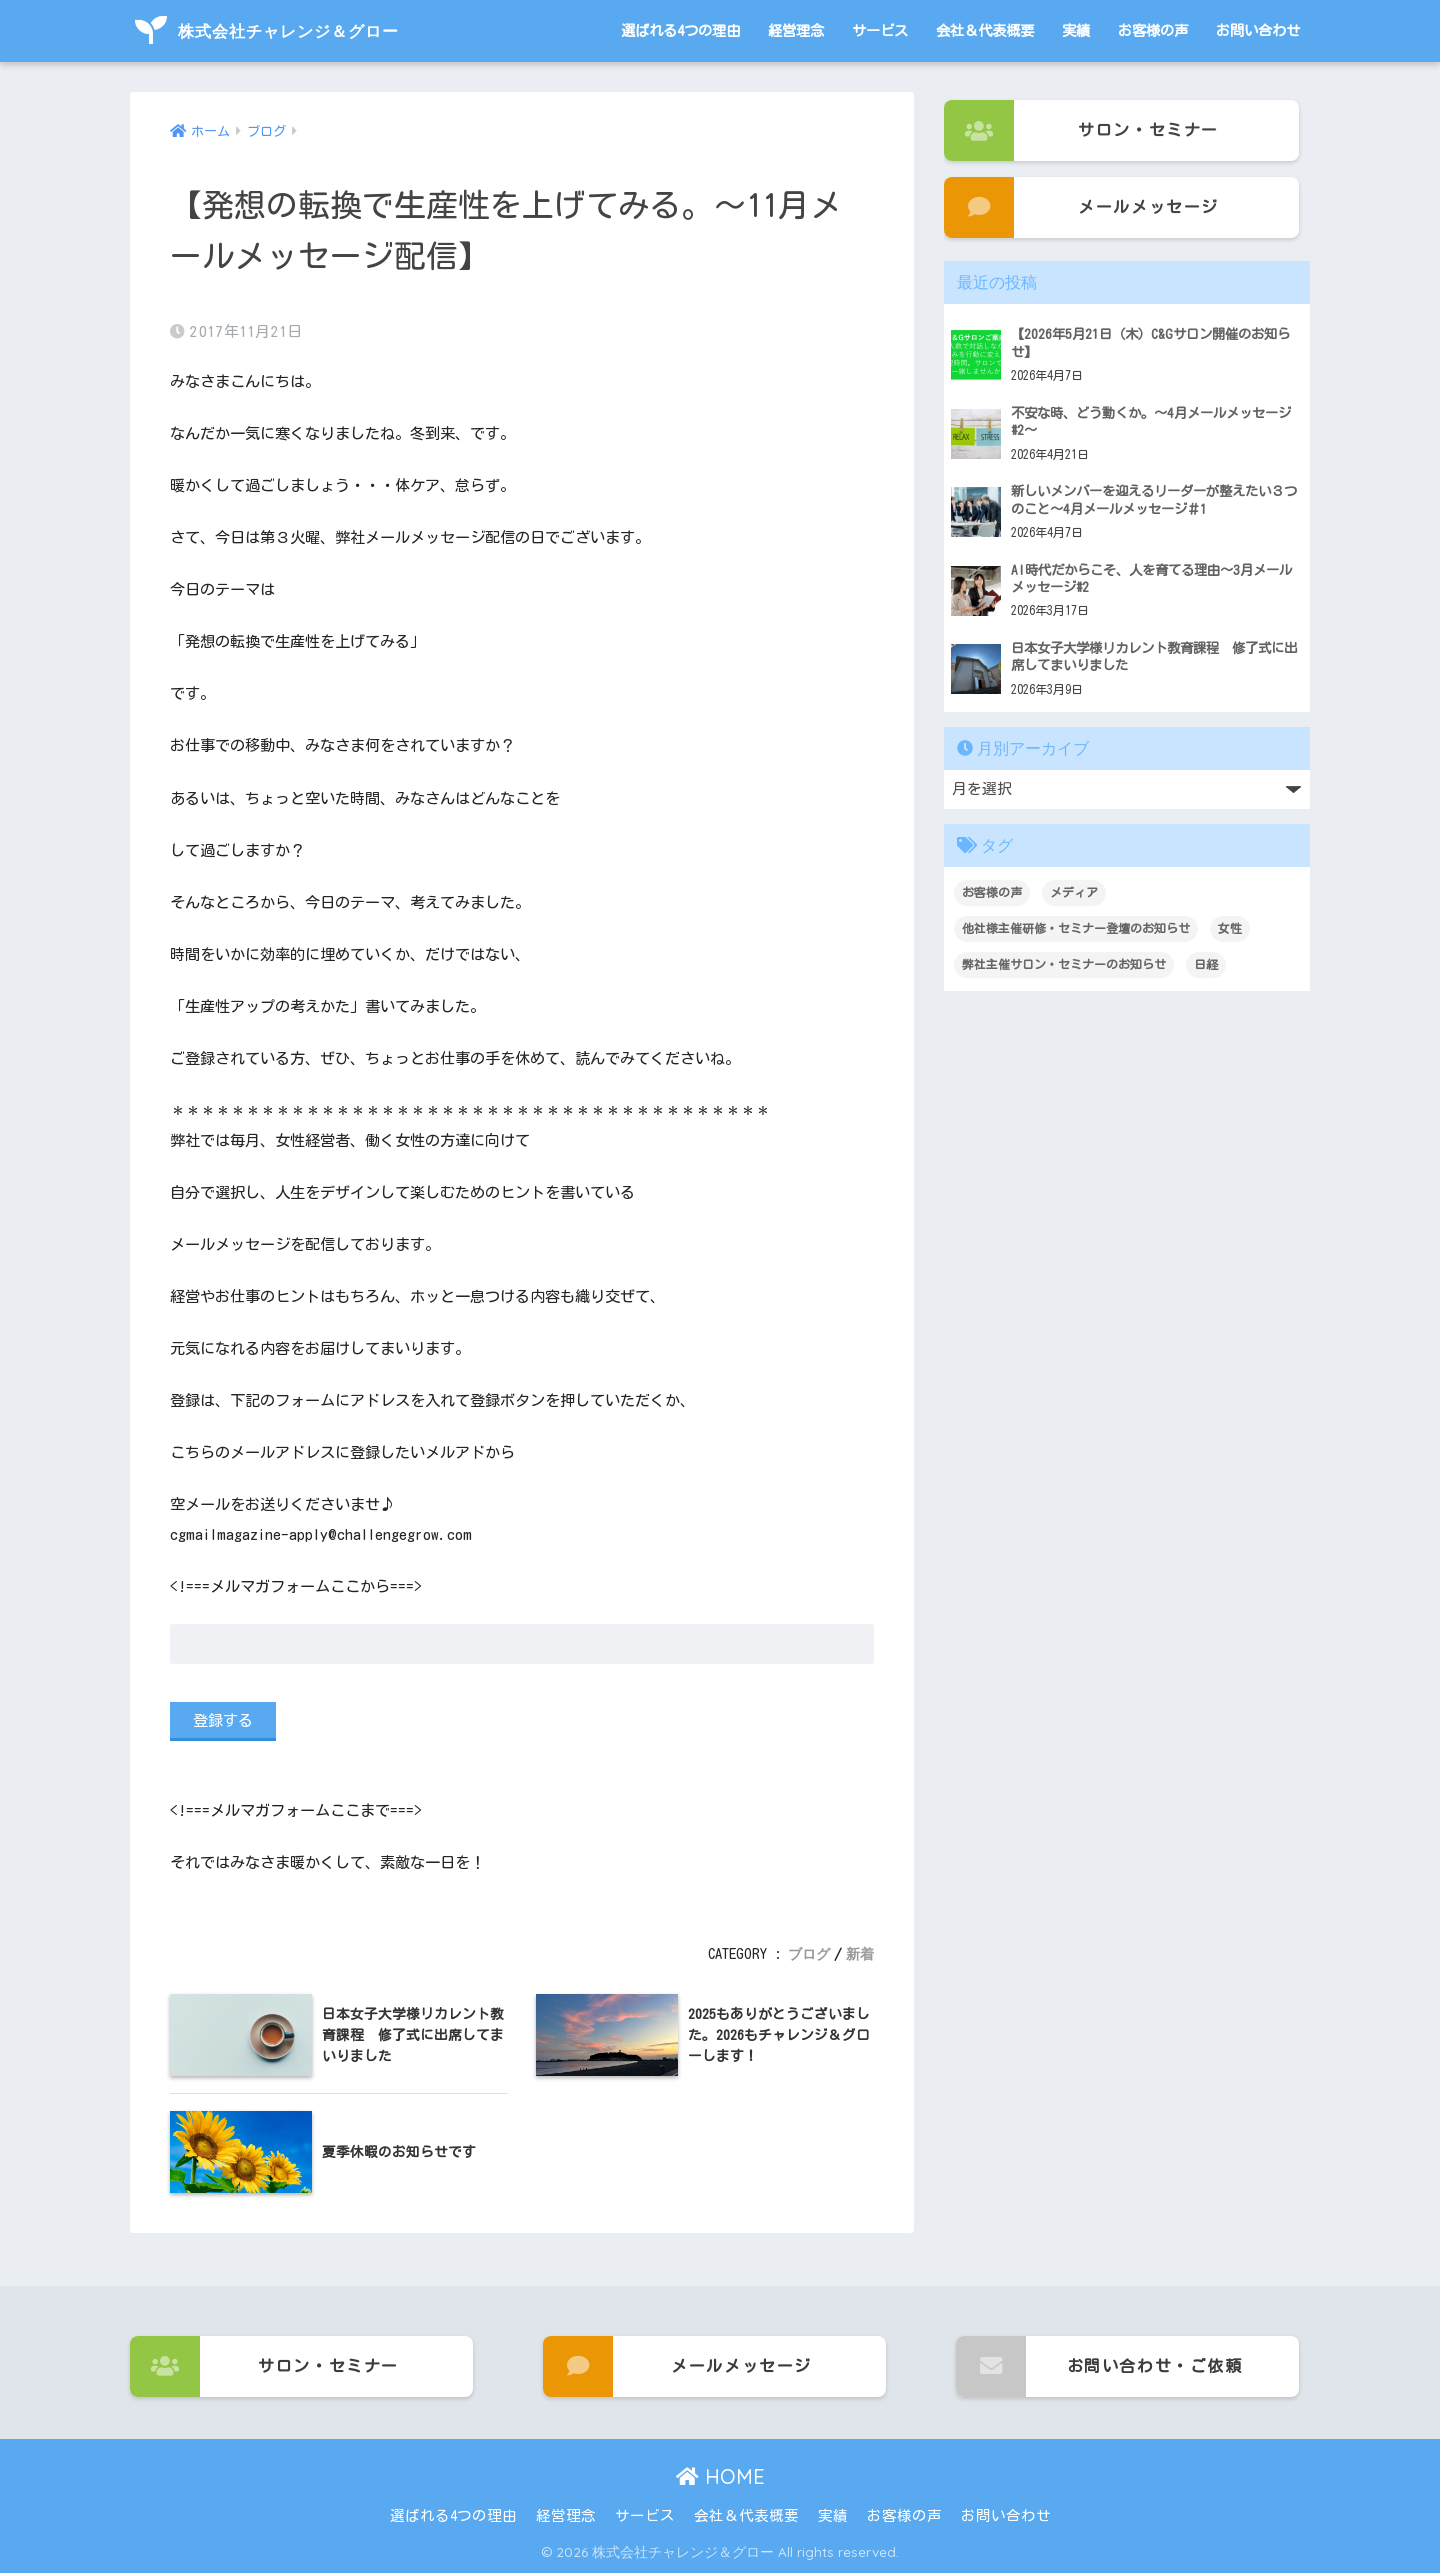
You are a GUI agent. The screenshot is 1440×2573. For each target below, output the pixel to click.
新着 (860, 1954)
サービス (880, 30)
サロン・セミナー (1081, 130)
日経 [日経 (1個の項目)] (1206, 964)
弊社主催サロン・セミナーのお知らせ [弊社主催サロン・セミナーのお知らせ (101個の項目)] (1064, 964)
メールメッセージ (1081, 207)
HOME (720, 2476)
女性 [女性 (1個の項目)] (1230, 928)
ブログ (809, 1954)
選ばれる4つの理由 (680, 30)
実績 (1076, 30)
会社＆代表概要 (985, 30)
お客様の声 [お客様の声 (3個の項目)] (992, 892)
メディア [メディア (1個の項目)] (1074, 892)
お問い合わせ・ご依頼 (1099, 2366)
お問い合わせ (1258, 30)
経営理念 (796, 30)
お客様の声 (1153, 30)
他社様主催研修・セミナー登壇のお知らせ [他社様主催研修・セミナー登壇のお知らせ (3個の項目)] (1076, 928)
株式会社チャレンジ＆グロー (267, 31)
